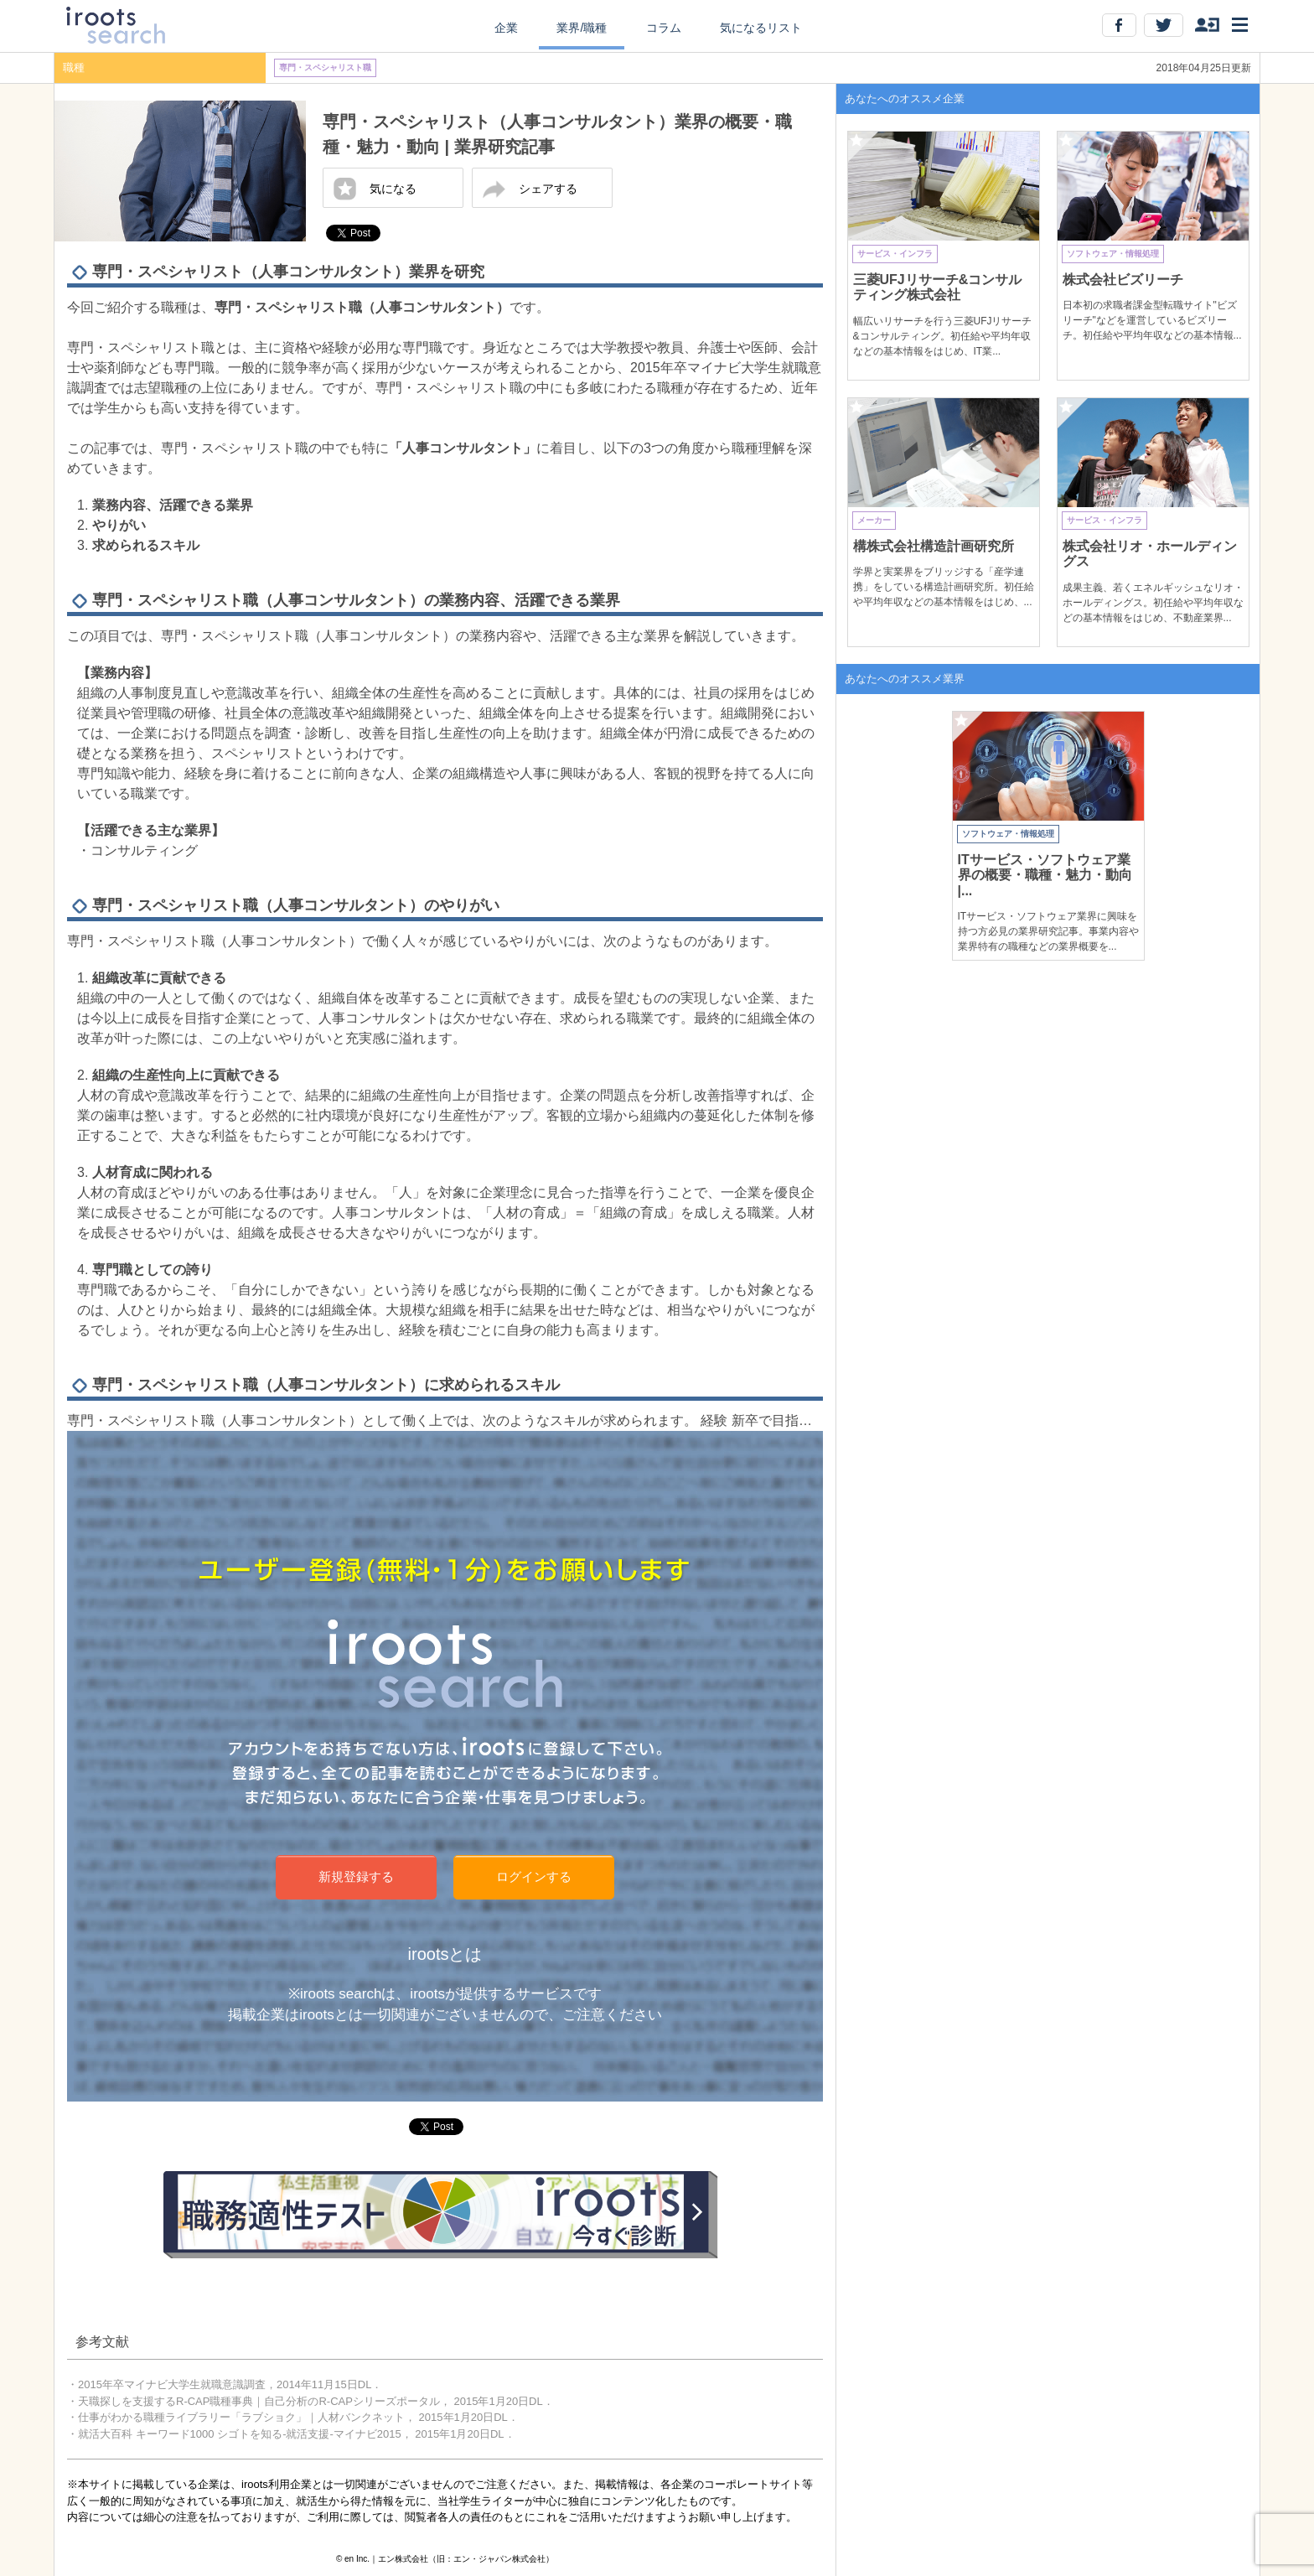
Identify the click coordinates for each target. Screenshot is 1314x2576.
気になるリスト (761, 27)
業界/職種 (581, 27)
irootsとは (445, 1954)
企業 (506, 27)
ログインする (534, 1876)
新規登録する (356, 1876)
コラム (663, 27)
